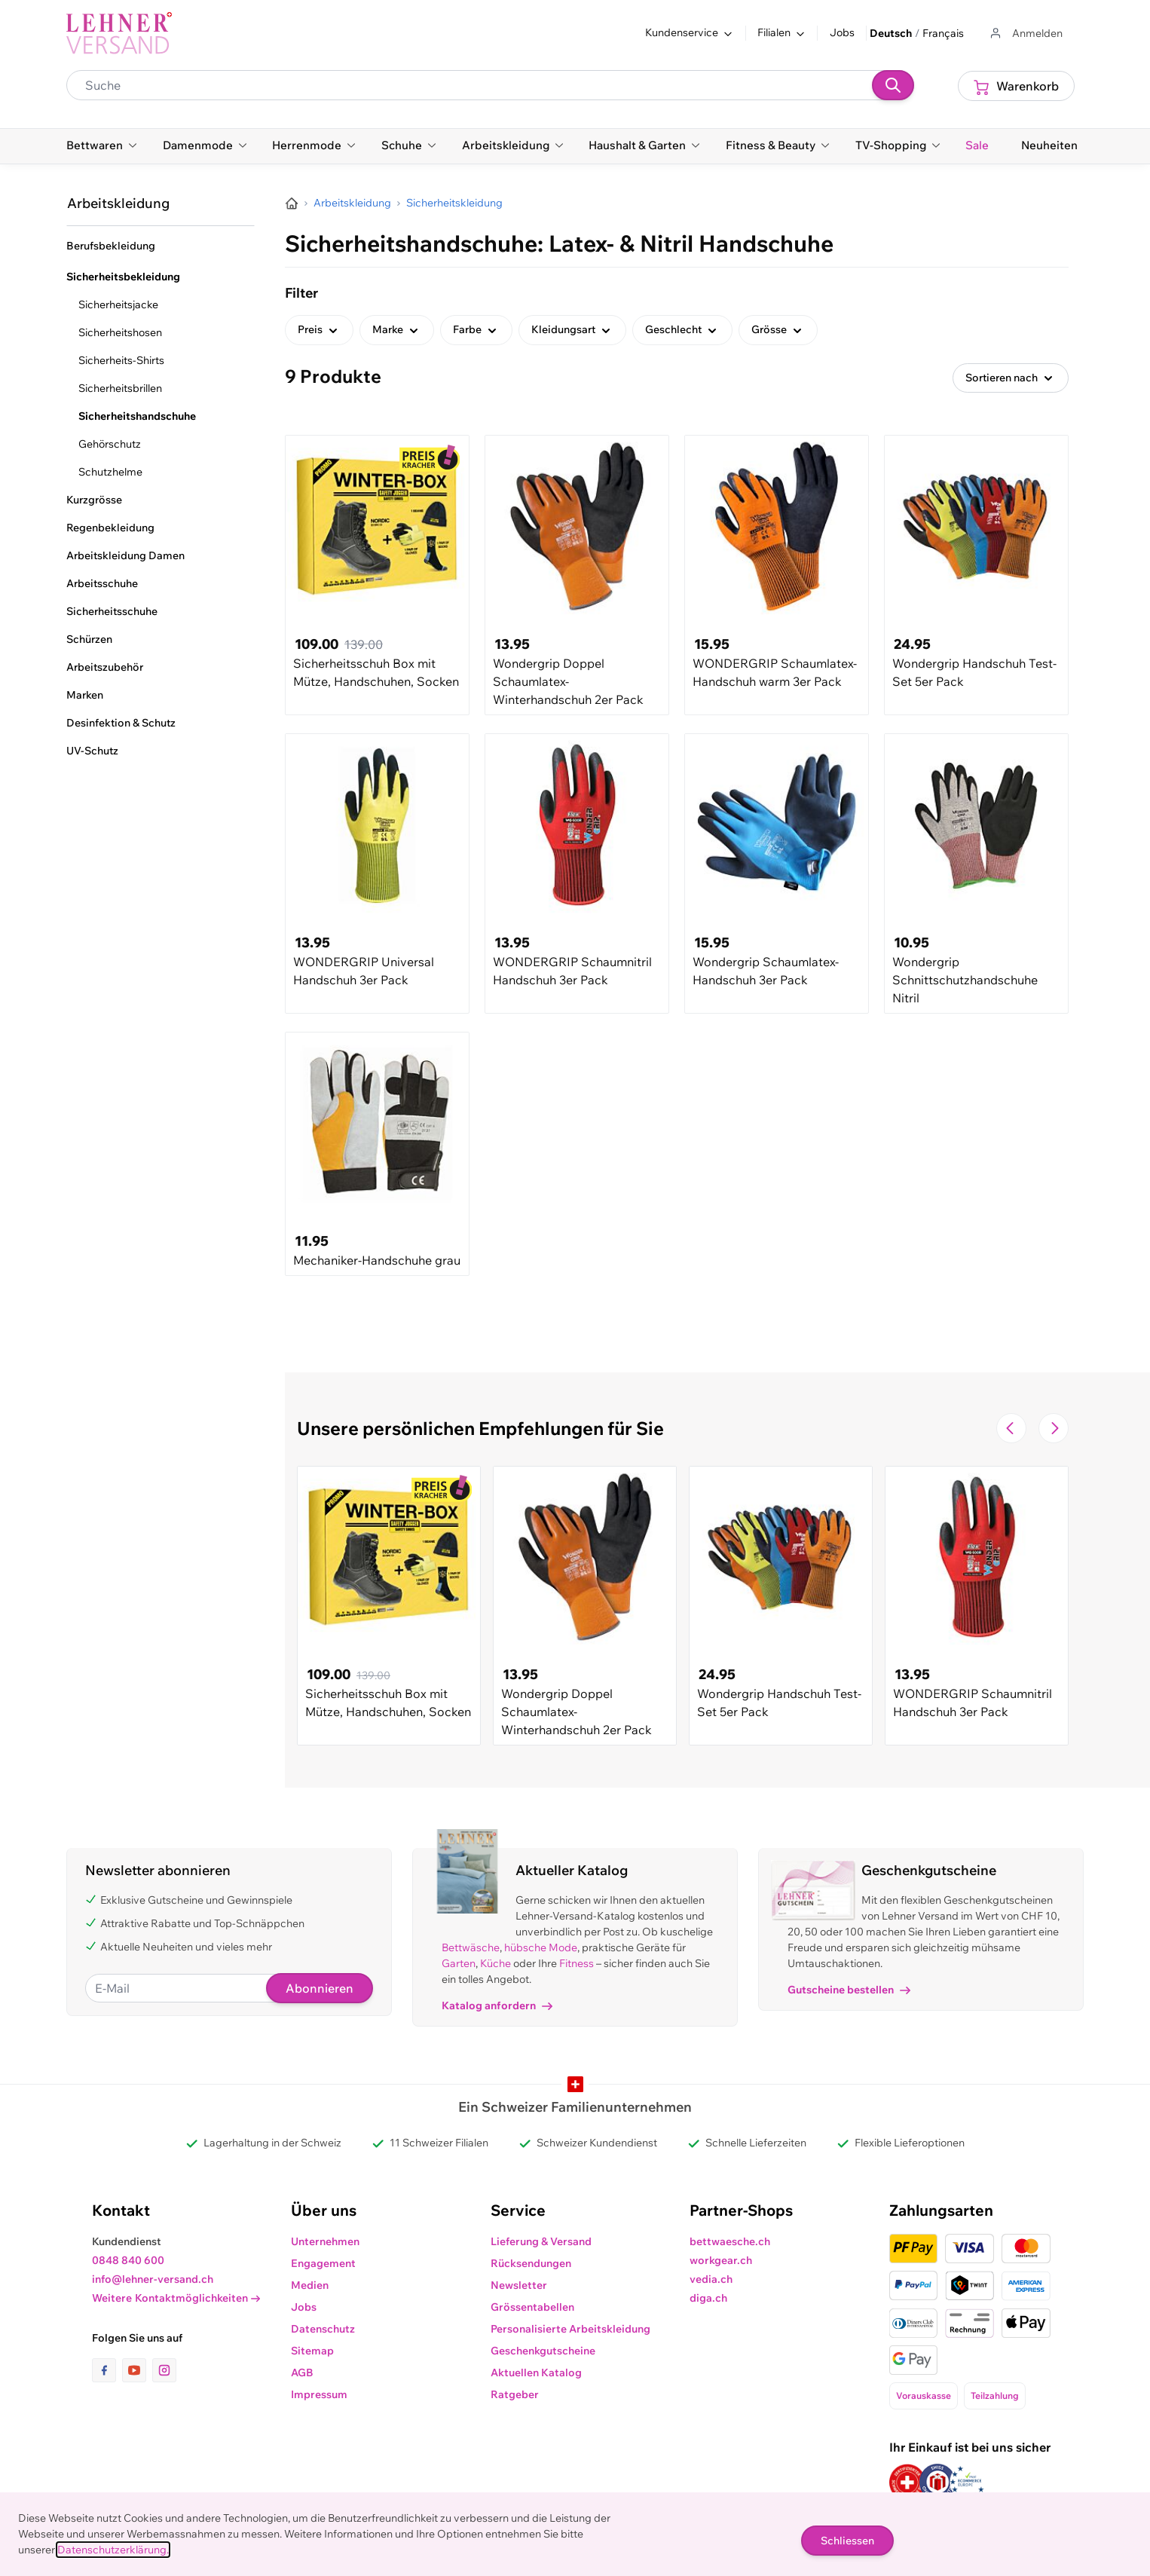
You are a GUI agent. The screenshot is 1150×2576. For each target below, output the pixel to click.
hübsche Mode (540, 1947)
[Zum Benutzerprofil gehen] (1025, 34)
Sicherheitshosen (120, 332)
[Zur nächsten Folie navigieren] (1053, 1428)
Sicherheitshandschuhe (137, 416)
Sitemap (312, 2350)
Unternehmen (325, 2241)
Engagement (323, 2263)
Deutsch (891, 33)
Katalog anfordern (497, 2005)
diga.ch (708, 2298)
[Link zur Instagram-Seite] (164, 2370)
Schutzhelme (110, 472)
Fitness (576, 1963)
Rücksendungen (531, 2263)
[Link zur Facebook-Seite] (107, 2370)
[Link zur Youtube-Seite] (137, 2370)
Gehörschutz (109, 444)
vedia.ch (711, 2279)
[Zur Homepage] (291, 203)
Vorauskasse (923, 2395)
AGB (302, 2372)
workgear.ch (721, 2260)
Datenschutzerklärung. (113, 2549)
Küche (495, 1963)
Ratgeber (515, 2394)
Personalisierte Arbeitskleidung (570, 2329)
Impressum (319, 2394)
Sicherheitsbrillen (120, 388)
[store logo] (119, 33)
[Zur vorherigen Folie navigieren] (1011, 1428)
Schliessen (847, 2540)
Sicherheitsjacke (118, 304)
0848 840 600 (128, 2260)
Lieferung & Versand (541, 2241)
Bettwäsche (471, 1947)
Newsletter (519, 2285)
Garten (459, 1963)
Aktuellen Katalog (536, 2372)
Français (943, 33)
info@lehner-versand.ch (152, 2279)
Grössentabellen (532, 2307)
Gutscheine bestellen (849, 1989)
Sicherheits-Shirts (121, 360)
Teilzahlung (995, 2395)
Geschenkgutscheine (543, 2350)
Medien (310, 2285)
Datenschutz (323, 2329)
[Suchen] (893, 85)
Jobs (842, 32)
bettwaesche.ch (730, 2241)
